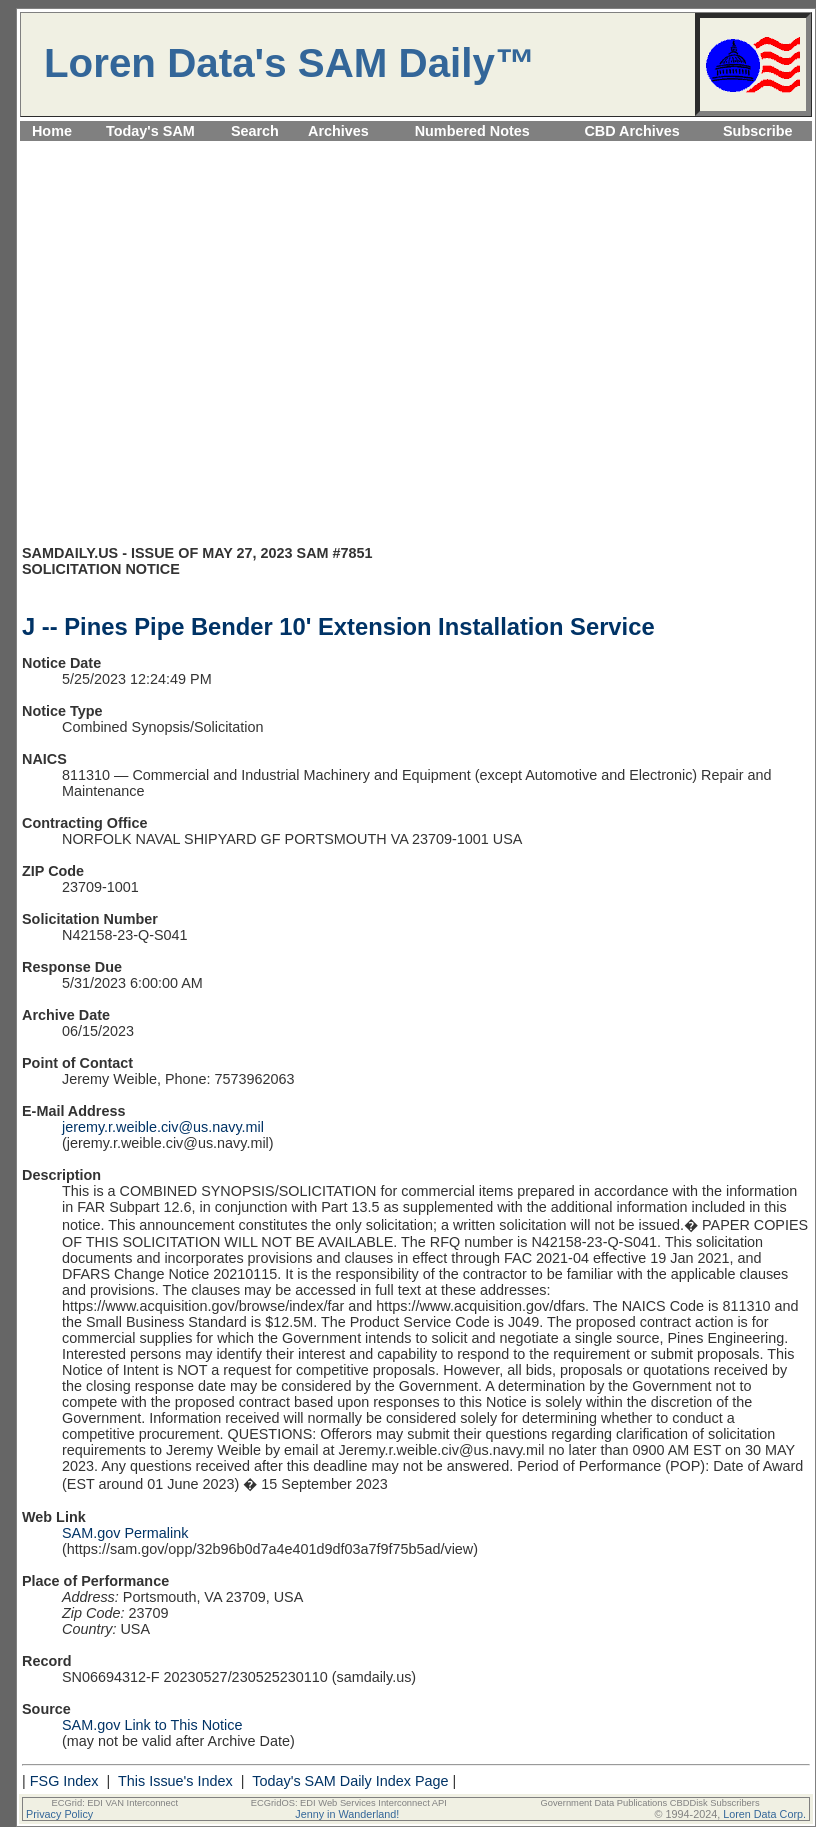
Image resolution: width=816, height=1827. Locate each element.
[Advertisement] (187, 351)
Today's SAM (150, 131)
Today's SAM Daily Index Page (350, 1781)
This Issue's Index (175, 1781)
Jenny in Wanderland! (347, 1814)
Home (52, 131)
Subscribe (758, 131)
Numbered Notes (472, 131)
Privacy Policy (59, 1814)
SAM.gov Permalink (125, 1533)
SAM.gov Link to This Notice (152, 1725)
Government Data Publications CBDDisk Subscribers (649, 1803)
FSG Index (64, 1781)
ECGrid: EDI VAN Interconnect (115, 1803)
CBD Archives (631, 131)
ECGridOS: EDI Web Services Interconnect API (349, 1803)
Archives (338, 131)
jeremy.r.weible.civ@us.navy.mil (163, 1127)
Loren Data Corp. (764, 1814)
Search (255, 131)
